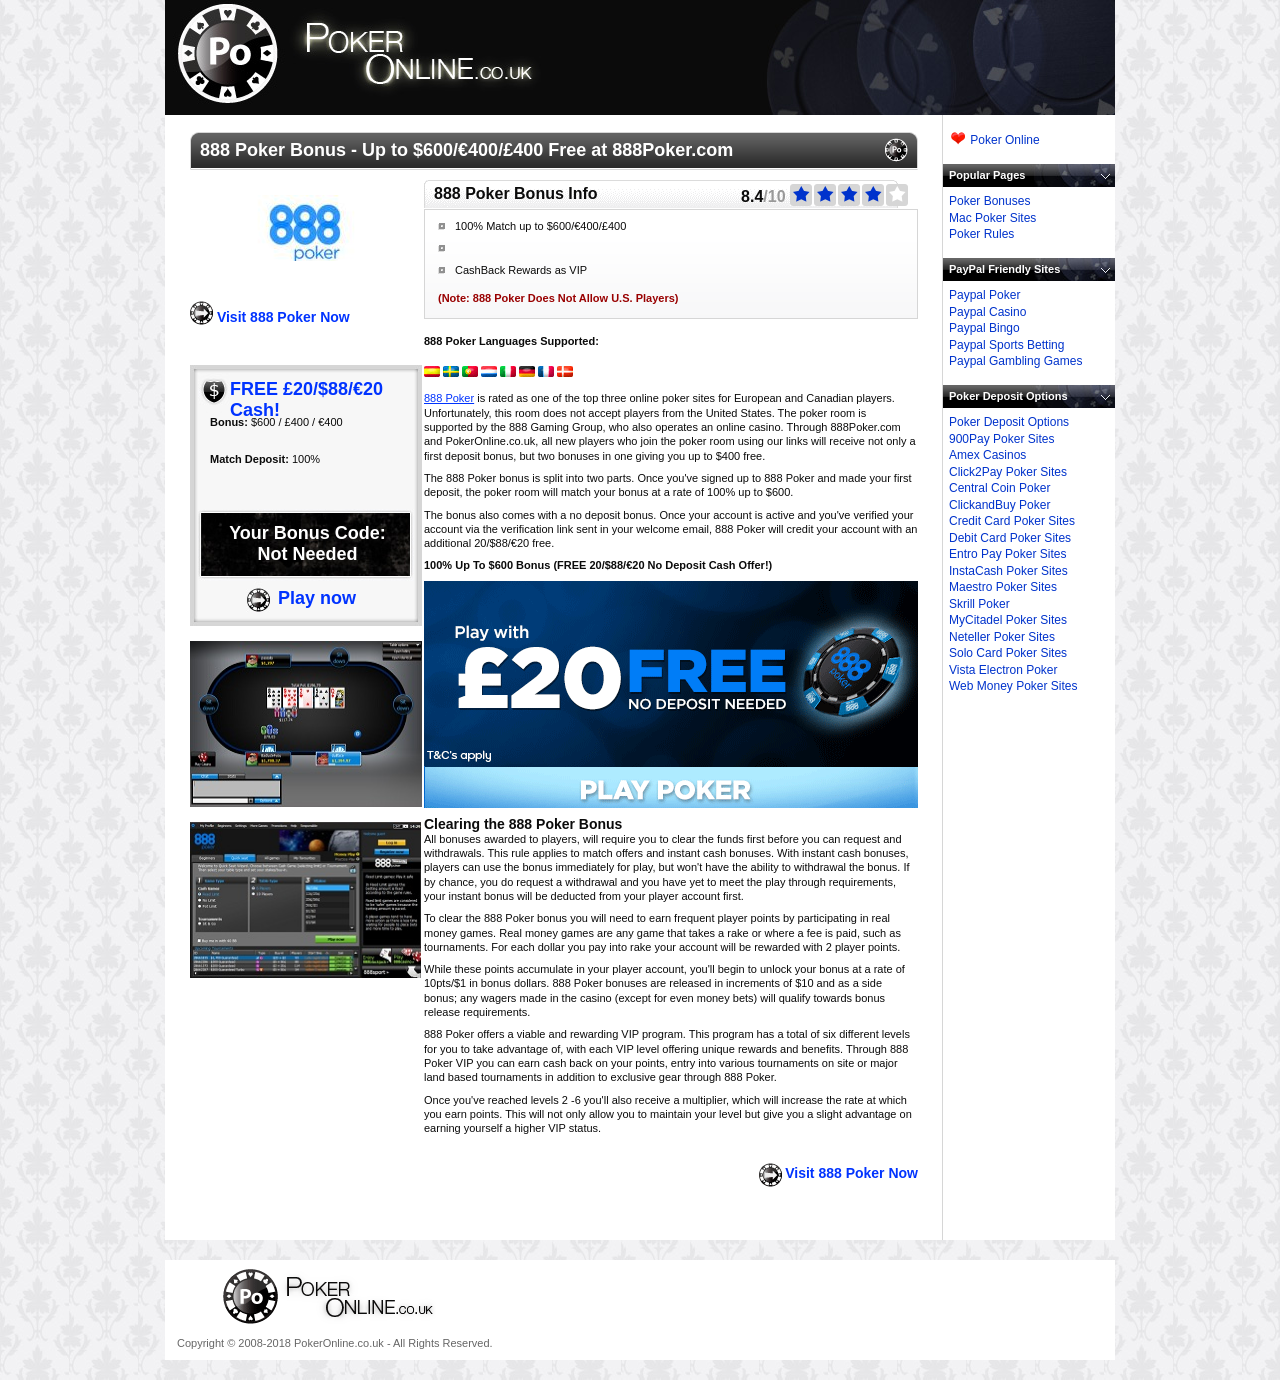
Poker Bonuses (989, 201)
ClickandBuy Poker (999, 505)
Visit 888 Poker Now (283, 317)
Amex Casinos (987, 455)
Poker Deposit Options (1009, 422)
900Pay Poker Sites (1001, 439)
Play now (317, 598)
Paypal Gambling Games (1015, 361)
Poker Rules (981, 234)
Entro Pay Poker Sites (1007, 554)
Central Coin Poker (999, 488)
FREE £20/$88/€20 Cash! (306, 399)
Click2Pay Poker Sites (1008, 472)
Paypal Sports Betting (1006, 345)
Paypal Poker (984, 295)
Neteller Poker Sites (1002, 637)
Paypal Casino (987, 312)
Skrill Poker (979, 604)
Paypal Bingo (984, 328)
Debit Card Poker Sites (1010, 538)
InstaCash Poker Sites (1008, 571)
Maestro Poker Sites (1003, 587)
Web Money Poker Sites (1013, 686)
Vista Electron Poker (1003, 670)
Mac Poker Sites (992, 218)
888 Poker (449, 398)
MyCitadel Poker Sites (1008, 620)
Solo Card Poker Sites (1008, 653)
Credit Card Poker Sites (1012, 521)
